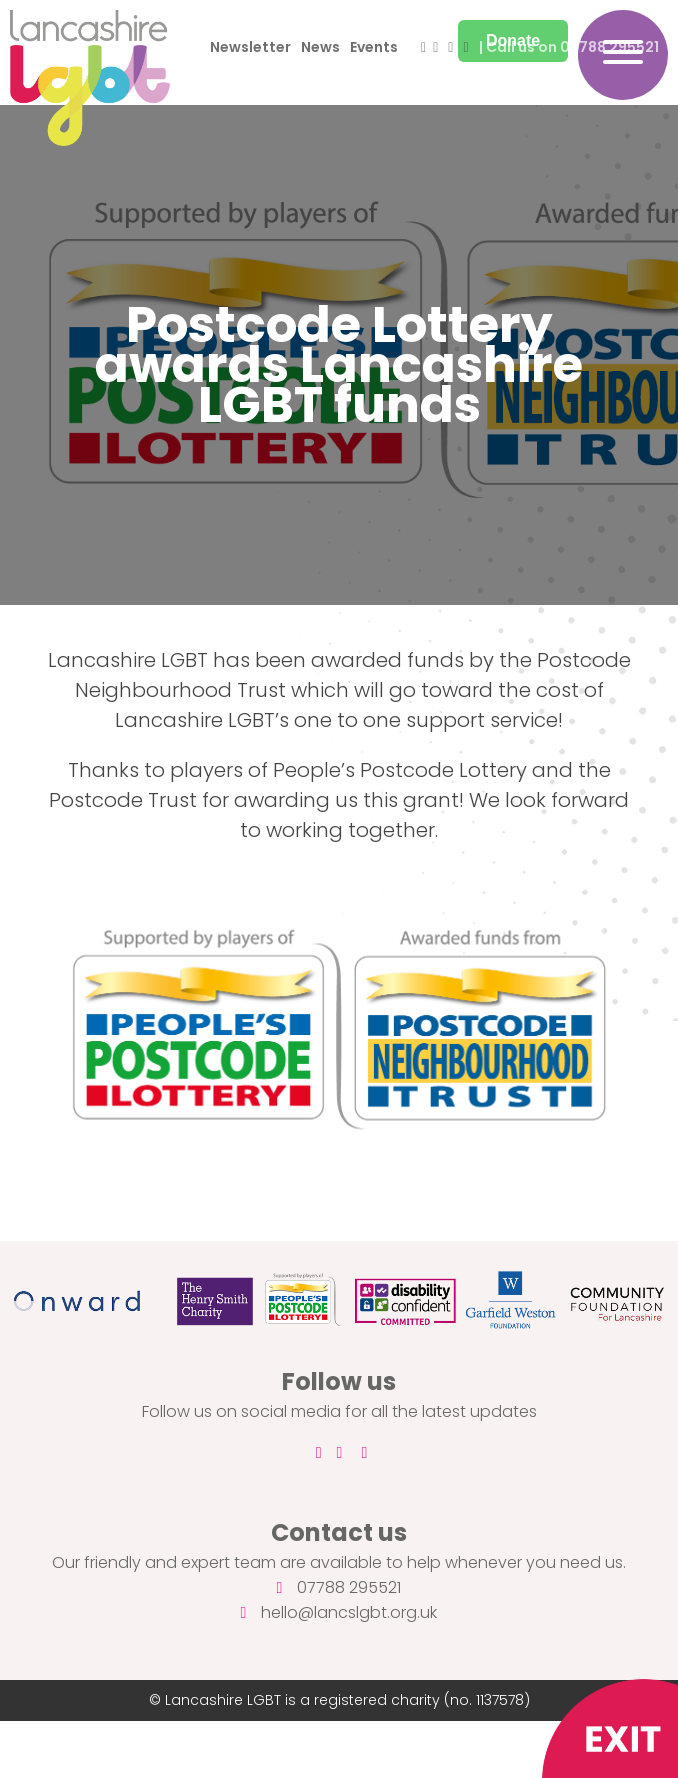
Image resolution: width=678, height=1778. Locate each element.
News (320, 47)
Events (374, 47)
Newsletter (250, 47)
